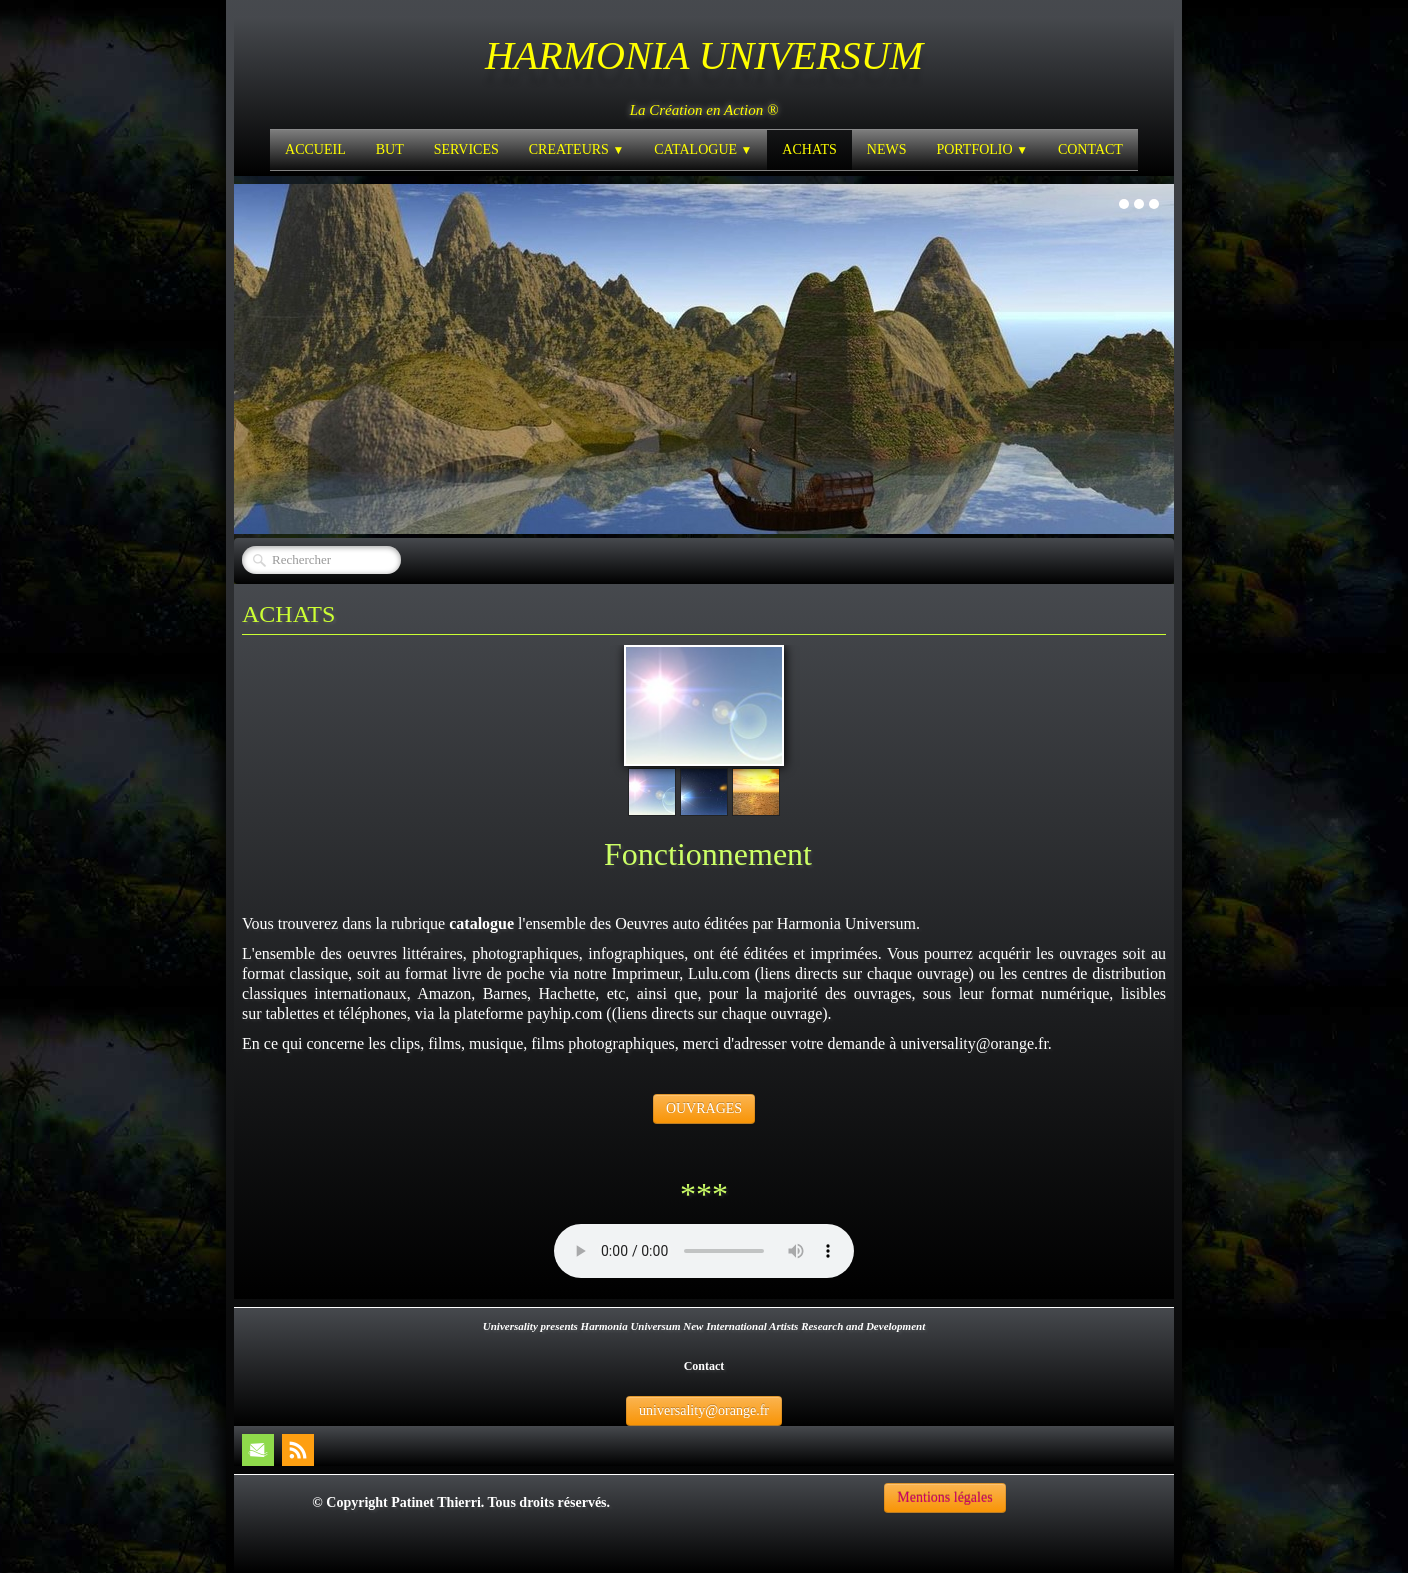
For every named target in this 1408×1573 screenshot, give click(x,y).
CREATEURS (576, 149)
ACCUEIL (315, 149)
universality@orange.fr (704, 1410)
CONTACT (1090, 149)
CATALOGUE (703, 149)
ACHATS (809, 149)
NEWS (887, 149)
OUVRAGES (704, 1108)
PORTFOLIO (981, 149)
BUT (390, 149)
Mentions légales (944, 1497)
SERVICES (466, 149)
